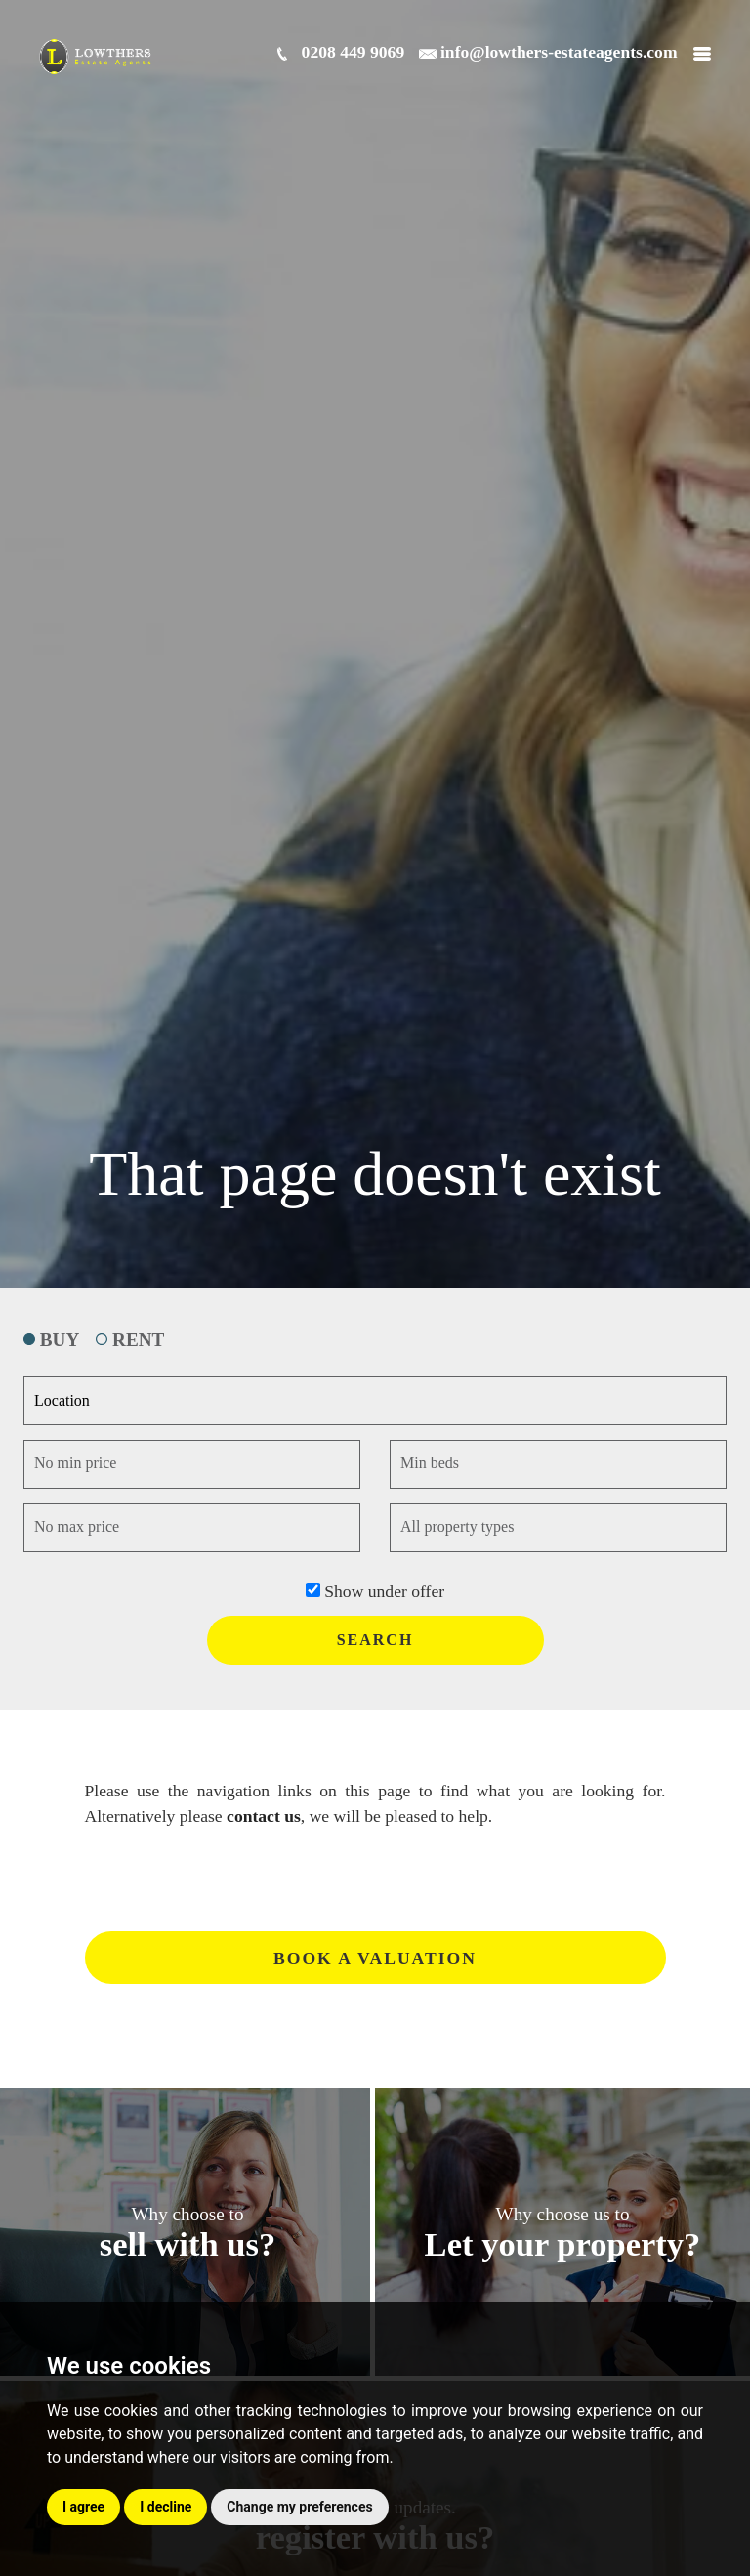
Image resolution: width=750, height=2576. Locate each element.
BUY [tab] (51, 1340)
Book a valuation (375, 1957)
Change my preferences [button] (299, 2506)
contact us (264, 1816)
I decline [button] (165, 2506)
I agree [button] (83, 2506)
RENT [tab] (130, 1340)
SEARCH (375, 1639)
